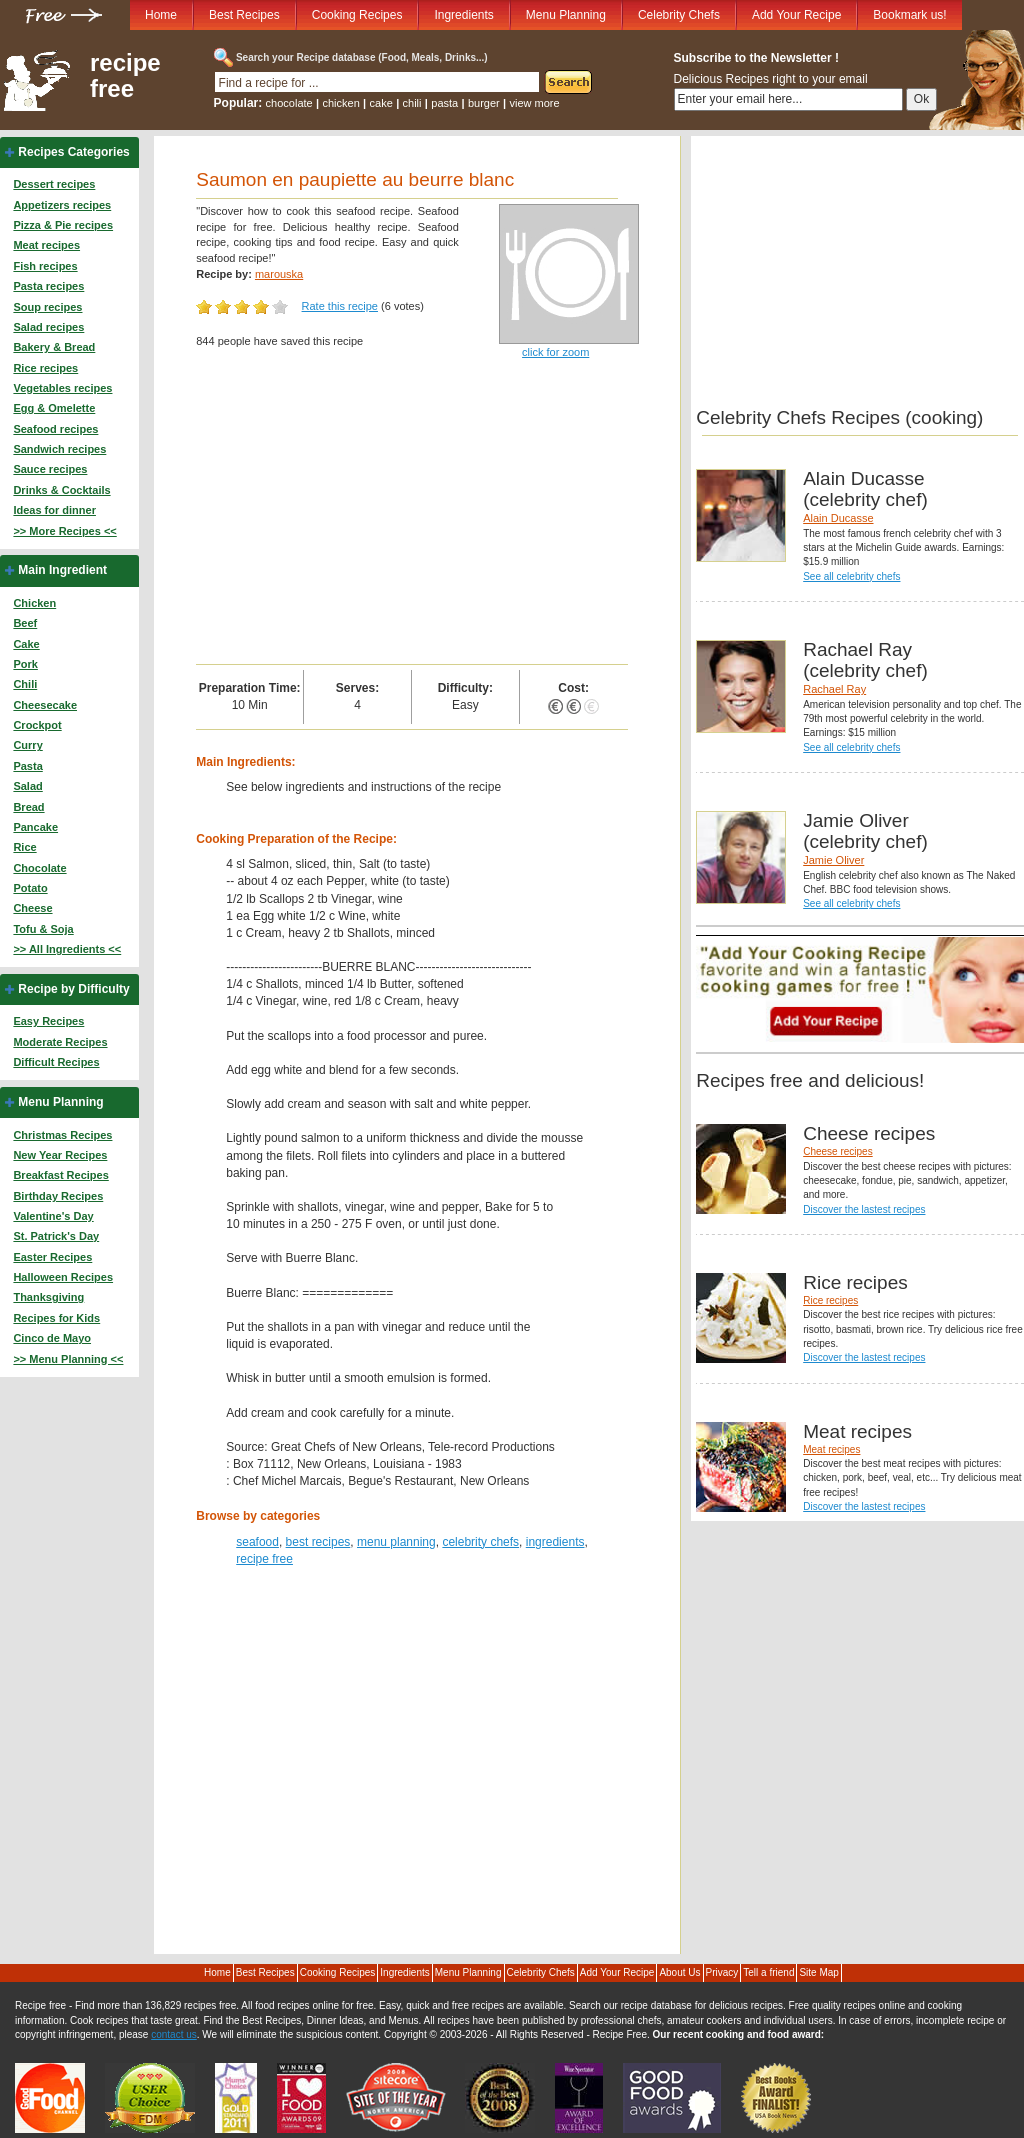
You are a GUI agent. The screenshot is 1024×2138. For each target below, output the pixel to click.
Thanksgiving (48, 1297)
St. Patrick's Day (56, 1236)
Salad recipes (48, 327)
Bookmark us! (909, 15)
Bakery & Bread (54, 347)
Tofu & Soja (43, 929)
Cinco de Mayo (52, 1338)
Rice (24, 847)
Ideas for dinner (54, 510)
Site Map (818, 1972)
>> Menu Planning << (68, 1359)
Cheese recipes (837, 1151)
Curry (27, 745)
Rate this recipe (340, 306)
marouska (279, 274)
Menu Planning (566, 15)
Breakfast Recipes (60, 1175)
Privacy (722, 1972)
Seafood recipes (55, 429)
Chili (25, 684)
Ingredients (463, 15)
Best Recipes (244, 15)
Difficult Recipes (56, 1062)
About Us (679, 1972)
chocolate (289, 103)
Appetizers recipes (62, 205)
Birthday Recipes (58, 1196)
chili (412, 103)
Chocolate (39, 868)
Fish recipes (45, 266)
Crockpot (37, 725)
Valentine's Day (53, 1216)
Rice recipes (45, 368)
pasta (444, 103)
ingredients (555, 1542)
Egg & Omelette (54, 408)
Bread (28, 807)
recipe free (125, 76)
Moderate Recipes (60, 1042)
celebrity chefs (480, 1542)
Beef (25, 623)
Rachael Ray (834, 689)
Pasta (27, 766)
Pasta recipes (48, 286)
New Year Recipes (60, 1155)
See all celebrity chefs (851, 576)
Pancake (35, 827)
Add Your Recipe (796, 15)
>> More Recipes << (64, 531)
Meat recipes (46, 245)
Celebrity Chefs (679, 15)
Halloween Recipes (63, 1277)
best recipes (318, 1542)
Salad (27, 786)
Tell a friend (768, 1972)
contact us (174, 2034)
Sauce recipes (50, 469)
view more (535, 103)
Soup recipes (47, 307)
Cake (26, 644)
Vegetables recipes (62, 388)
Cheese (32, 908)
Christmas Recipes (62, 1135)
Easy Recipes (48, 1021)
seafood (257, 1542)
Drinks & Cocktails (61, 490)
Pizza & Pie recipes (63, 225)
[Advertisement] (411, 514)
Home (161, 15)
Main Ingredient (62, 570)
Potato (30, 888)
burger (484, 103)
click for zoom (555, 352)
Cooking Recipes (357, 15)
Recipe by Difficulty (73, 989)
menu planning (396, 1542)
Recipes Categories (73, 152)
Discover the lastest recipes (864, 1209)
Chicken (34, 603)
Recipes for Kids (56, 1318)
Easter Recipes (52, 1257)
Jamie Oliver (833, 860)
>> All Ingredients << (67, 949)
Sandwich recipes (59, 449)
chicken (340, 103)
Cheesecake (45, 705)
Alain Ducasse (838, 518)
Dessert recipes (54, 184)
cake (381, 103)
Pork (25, 664)
